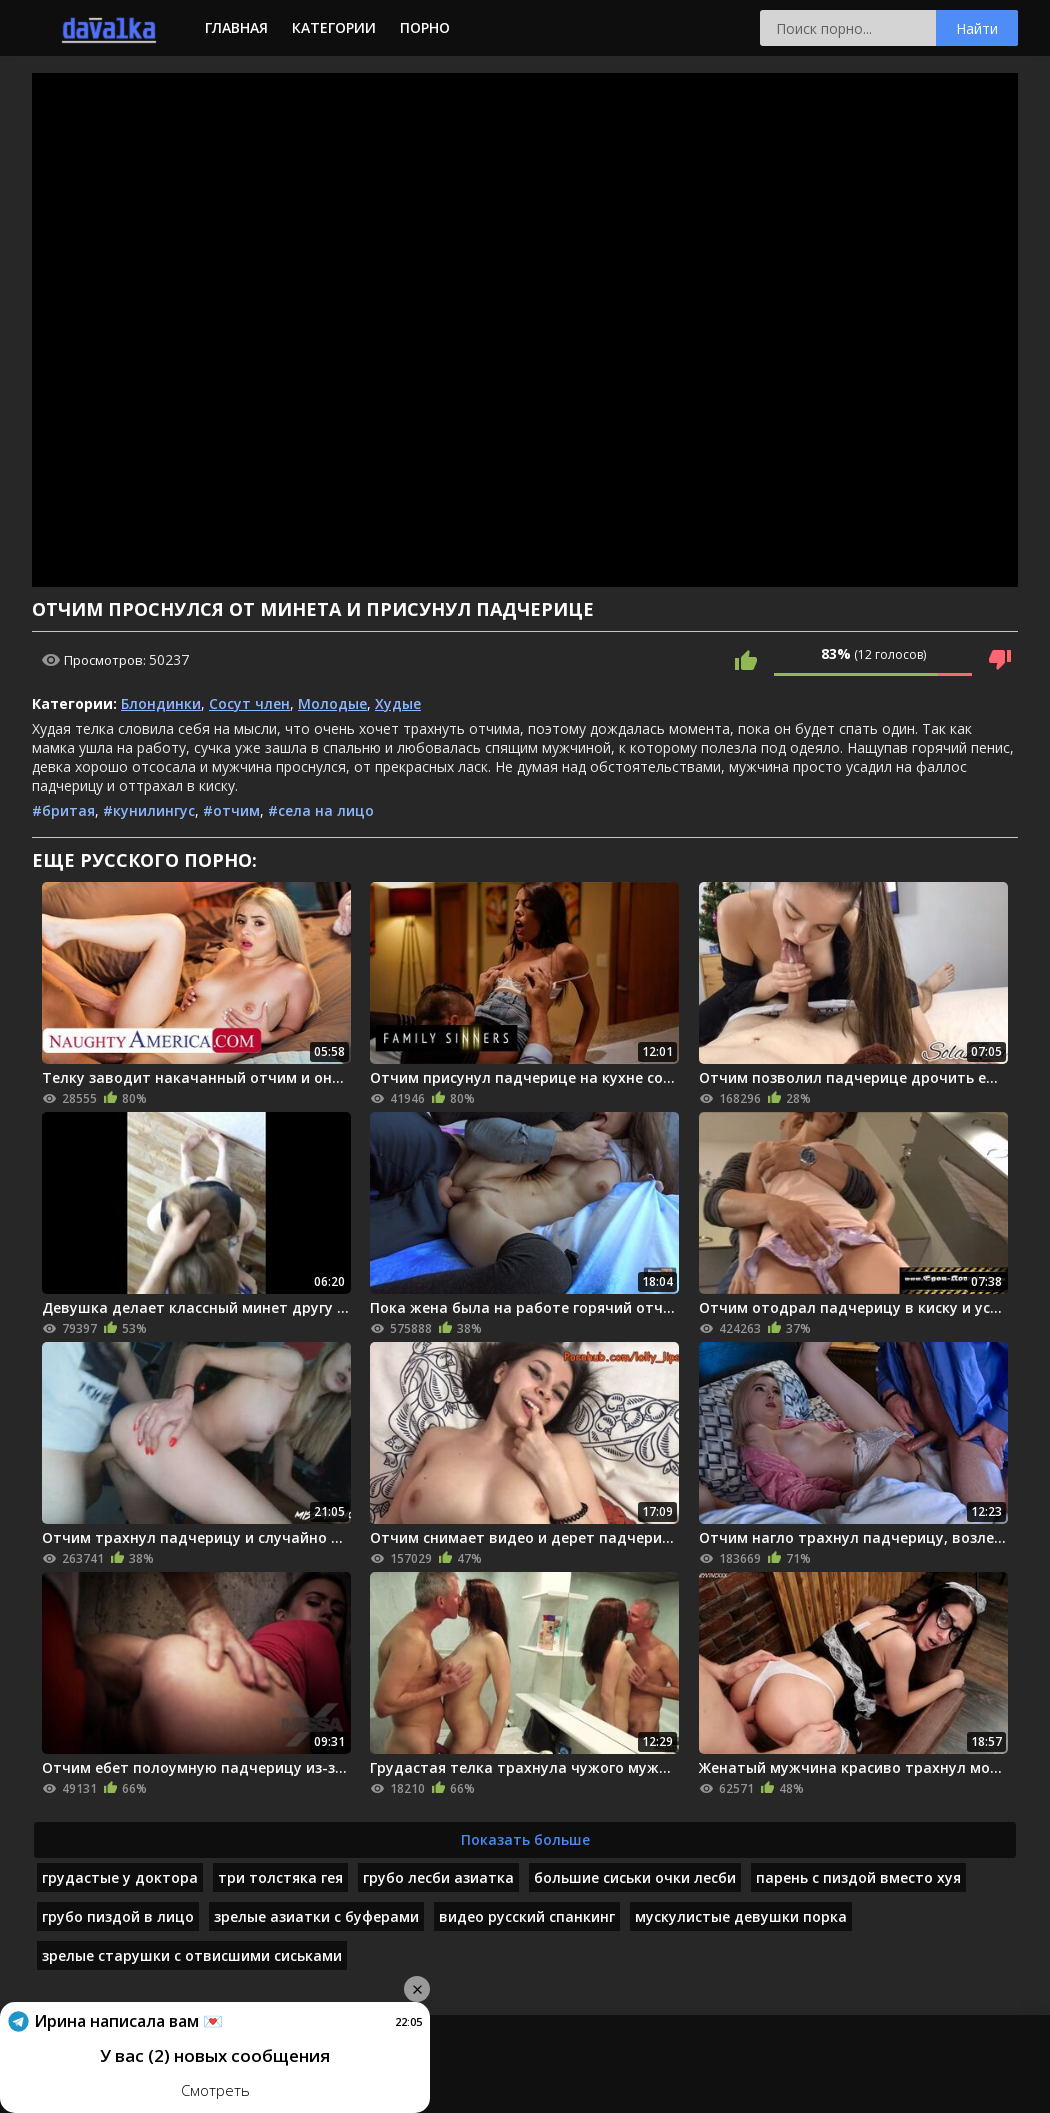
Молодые (332, 703)
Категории (334, 27)
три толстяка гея (280, 1877)
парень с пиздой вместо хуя (858, 1877)
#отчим (231, 810)
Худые (398, 703)
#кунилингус (149, 810)
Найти (977, 28)
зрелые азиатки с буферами (316, 1916)
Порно (425, 27)
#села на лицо (321, 810)
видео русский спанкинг (527, 1916)
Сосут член (249, 703)
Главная (236, 27)
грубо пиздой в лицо (118, 1916)
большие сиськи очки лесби (635, 1877)
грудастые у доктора (120, 1877)
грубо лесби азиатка (438, 1877)
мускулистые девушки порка (741, 1916)
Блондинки (161, 703)
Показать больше (525, 1839)
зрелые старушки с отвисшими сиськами (192, 1955)
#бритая (63, 810)
